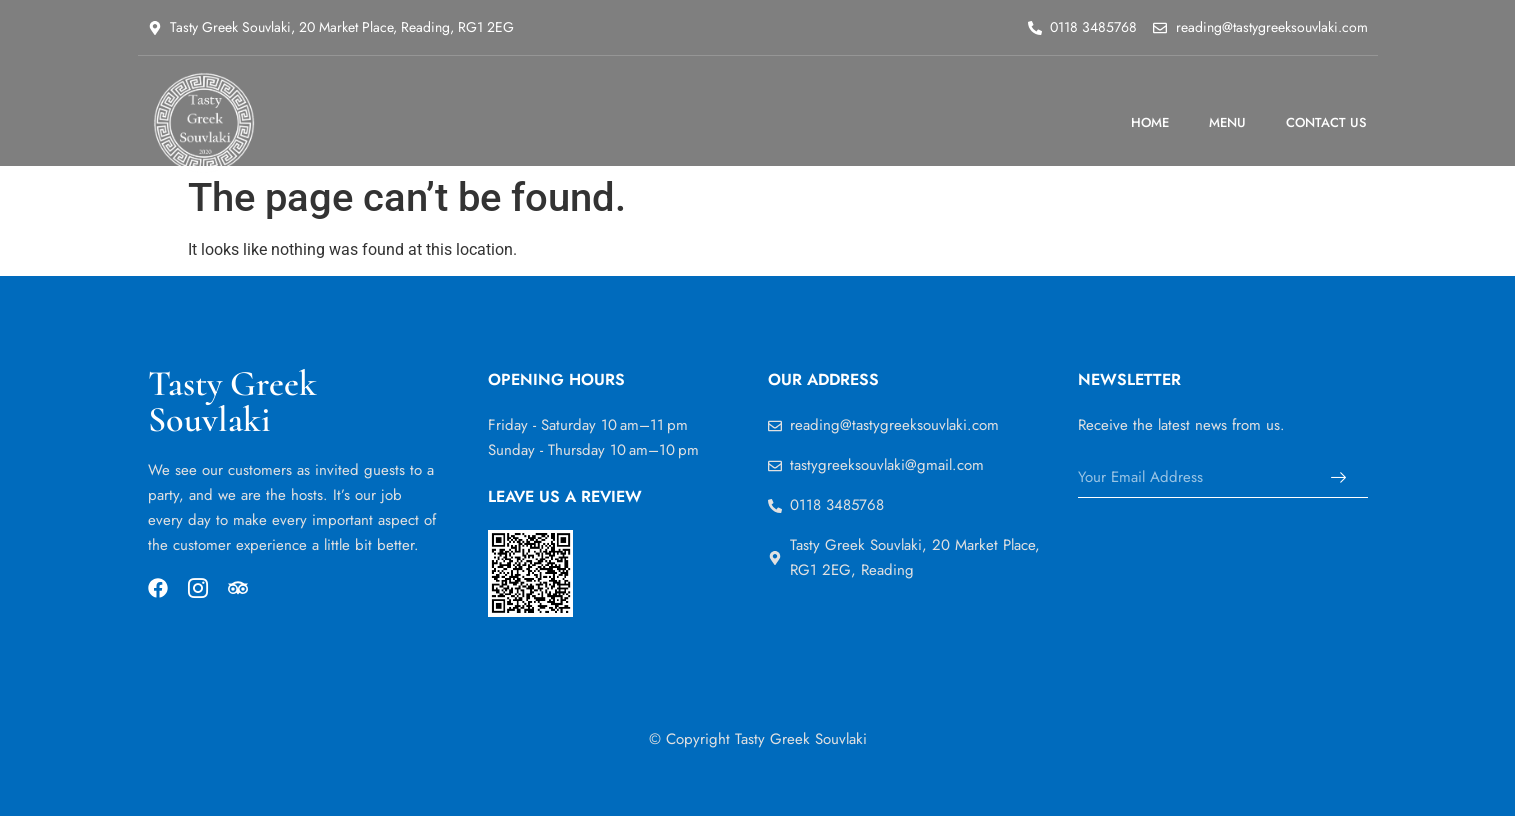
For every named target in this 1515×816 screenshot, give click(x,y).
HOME (1150, 122)
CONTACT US (1326, 122)
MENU (1227, 122)
